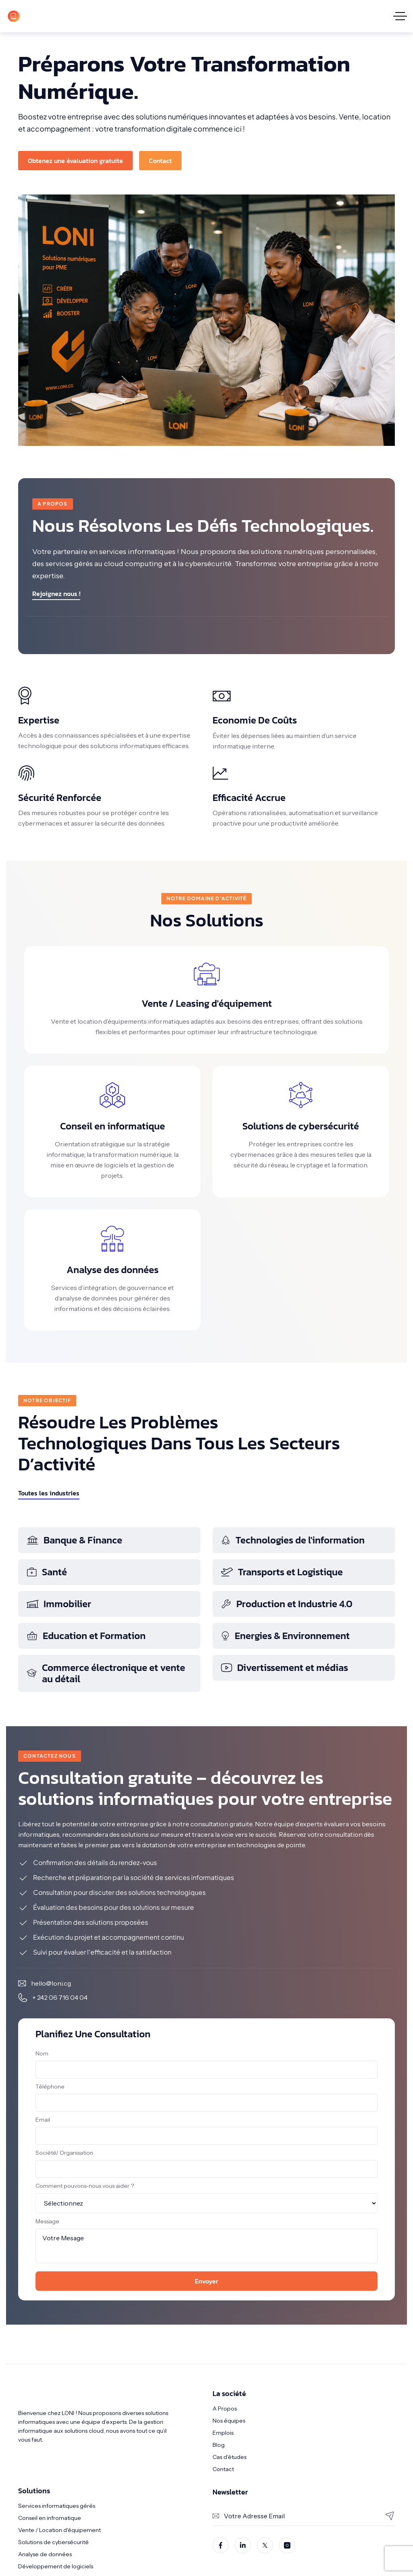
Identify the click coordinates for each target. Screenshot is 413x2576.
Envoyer (206, 2281)
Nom (41, 2053)
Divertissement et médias (284, 1667)
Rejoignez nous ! (56, 593)
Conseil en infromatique (49, 2518)
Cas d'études (229, 2457)
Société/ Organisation (64, 2152)
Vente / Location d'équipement (59, 2530)
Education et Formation (86, 1636)
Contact (223, 2469)
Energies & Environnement (285, 1636)
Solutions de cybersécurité (300, 1126)
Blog (219, 2444)
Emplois (223, 2432)
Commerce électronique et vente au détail (105, 1673)
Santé (46, 1572)
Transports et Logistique (282, 1572)
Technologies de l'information (293, 1540)
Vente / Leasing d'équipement (207, 1003)
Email (42, 2119)
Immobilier (58, 1604)
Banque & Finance (74, 1540)
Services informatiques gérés (56, 2505)
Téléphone (50, 2086)
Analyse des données (113, 1270)
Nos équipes (229, 2420)
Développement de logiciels (55, 2566)
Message (47, 2221)
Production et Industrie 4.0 (287, 1604)
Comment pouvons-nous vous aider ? (84, 2185)
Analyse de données (45, 2554)
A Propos (225, 2408)
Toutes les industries (48, 1493)
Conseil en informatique (112, 1126)
